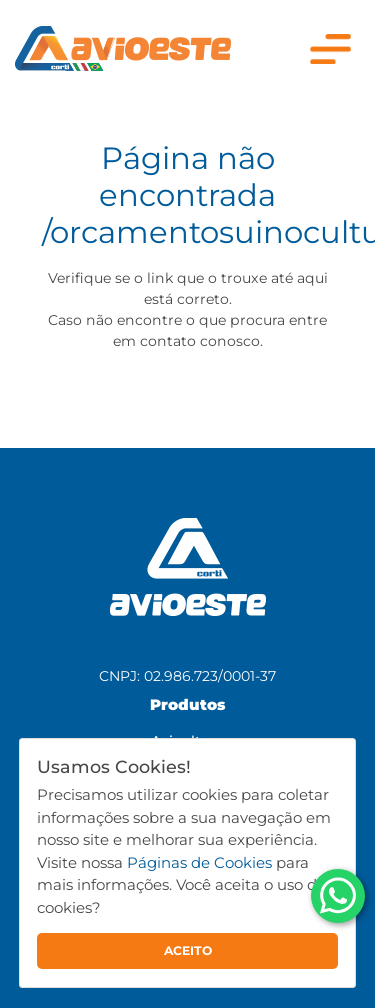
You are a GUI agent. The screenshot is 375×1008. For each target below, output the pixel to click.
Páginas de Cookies (199, 862)
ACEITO (188, 950)
